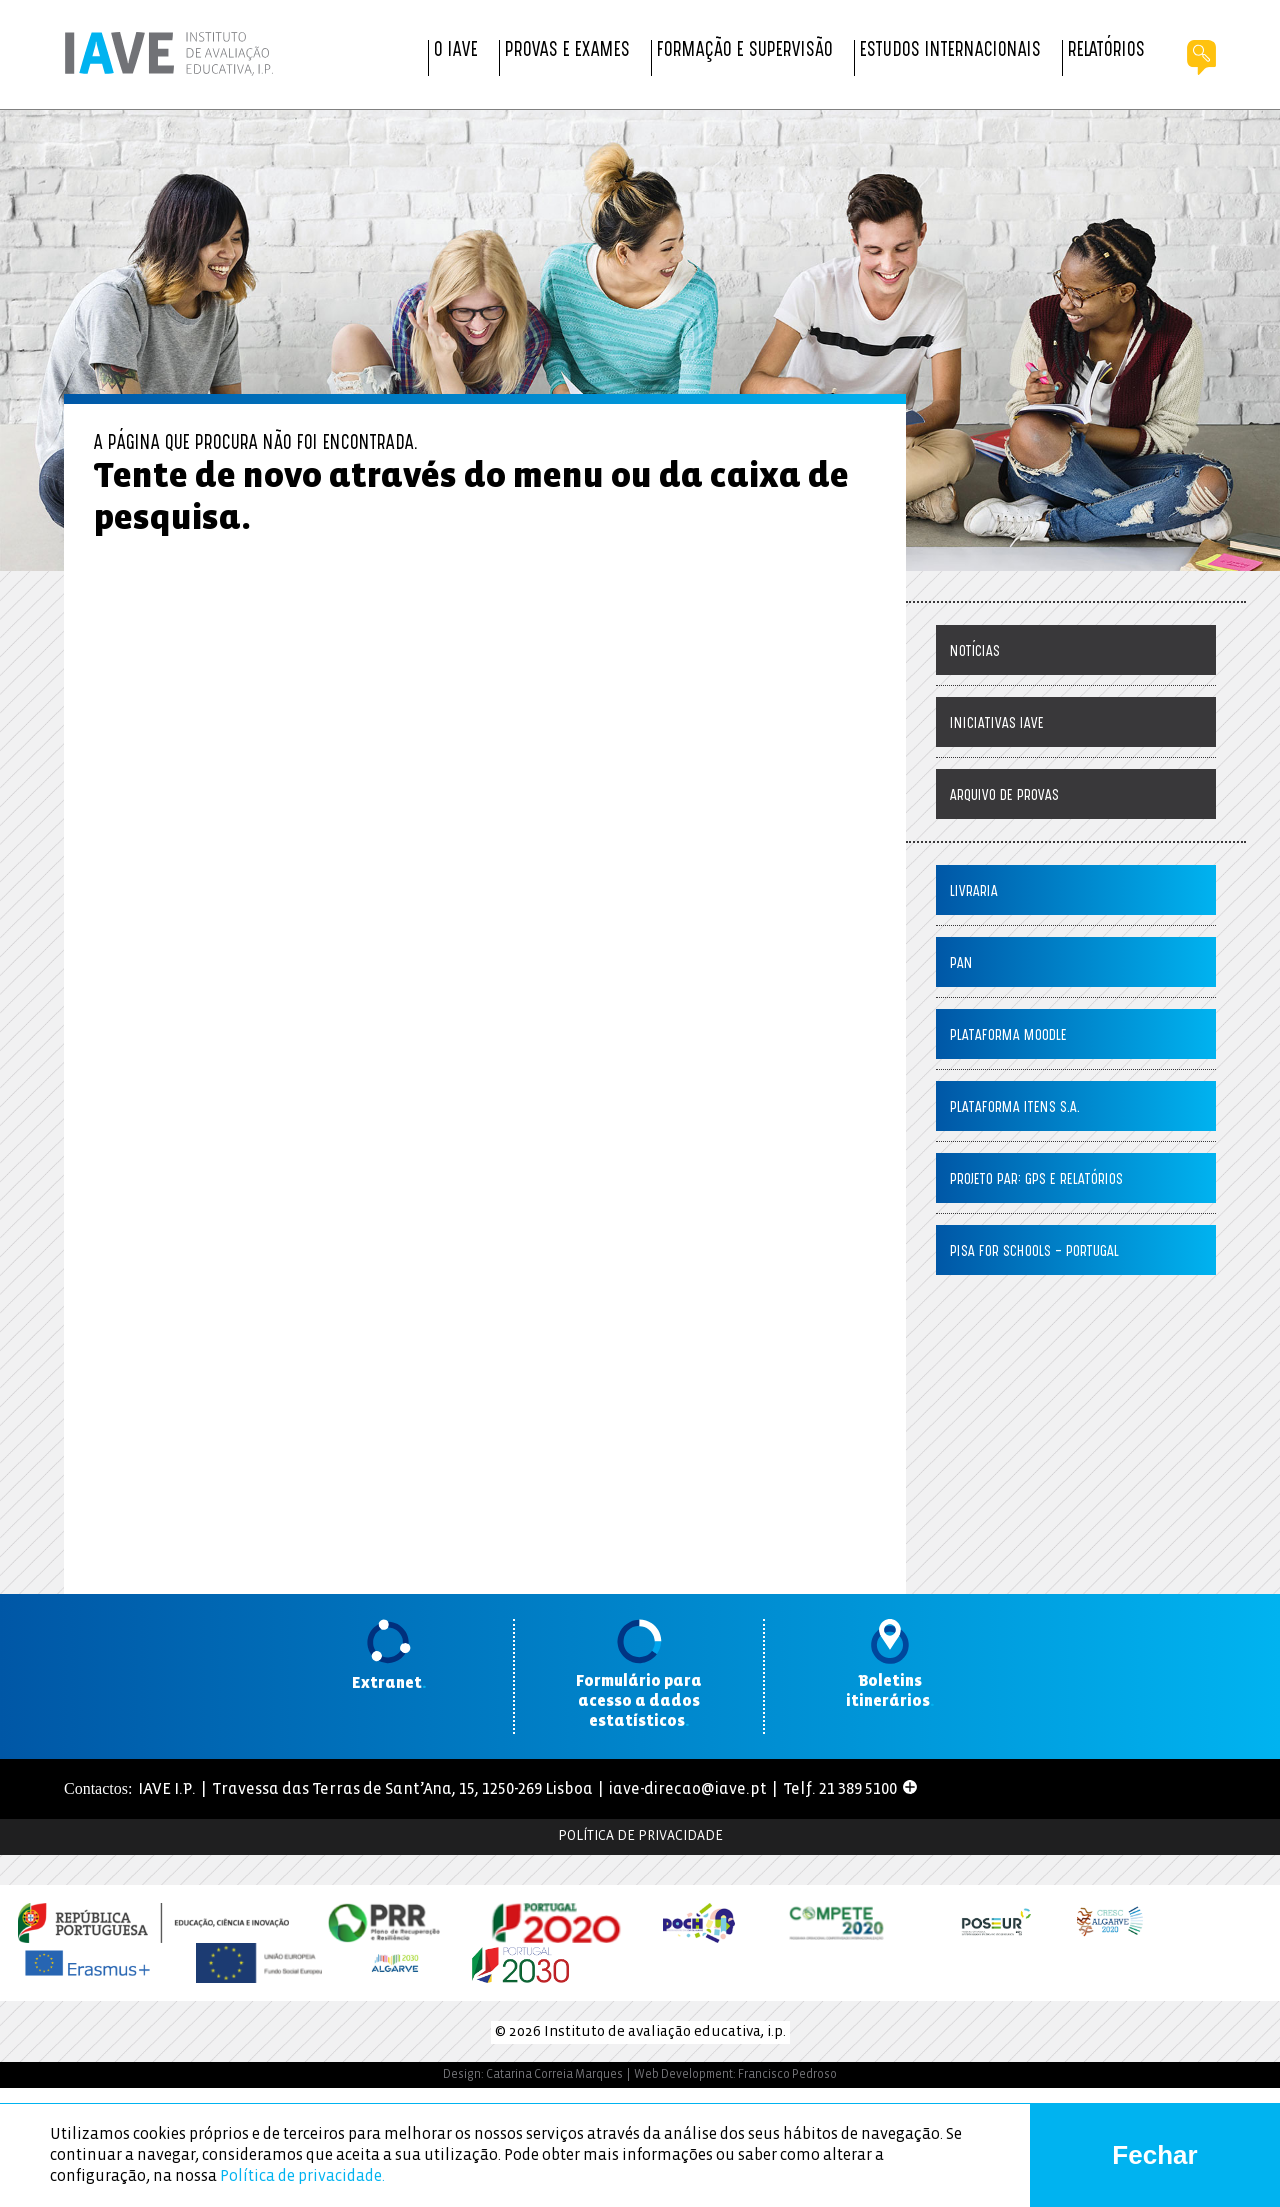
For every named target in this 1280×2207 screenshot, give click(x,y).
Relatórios (1106, 51)
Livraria (974, 892)
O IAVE (456, 51)
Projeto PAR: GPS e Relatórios (1036, 1180)
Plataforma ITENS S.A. (1015, 1108)
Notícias (975, 652)
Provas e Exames (567, 51)
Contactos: (98, 1788)
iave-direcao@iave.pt (688, 1789)
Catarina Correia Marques (554, 2074)
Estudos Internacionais (950, 51)
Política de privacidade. (302, 2176)
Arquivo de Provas (1004, 796)
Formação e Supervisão (745, 51)
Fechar (1154, 2155)
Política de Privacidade (640, 1836)
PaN (961, 964)
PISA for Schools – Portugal (1034, 1252)
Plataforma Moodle (1008, 1036)
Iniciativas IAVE (997, 724)
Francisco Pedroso (787, 2074)
